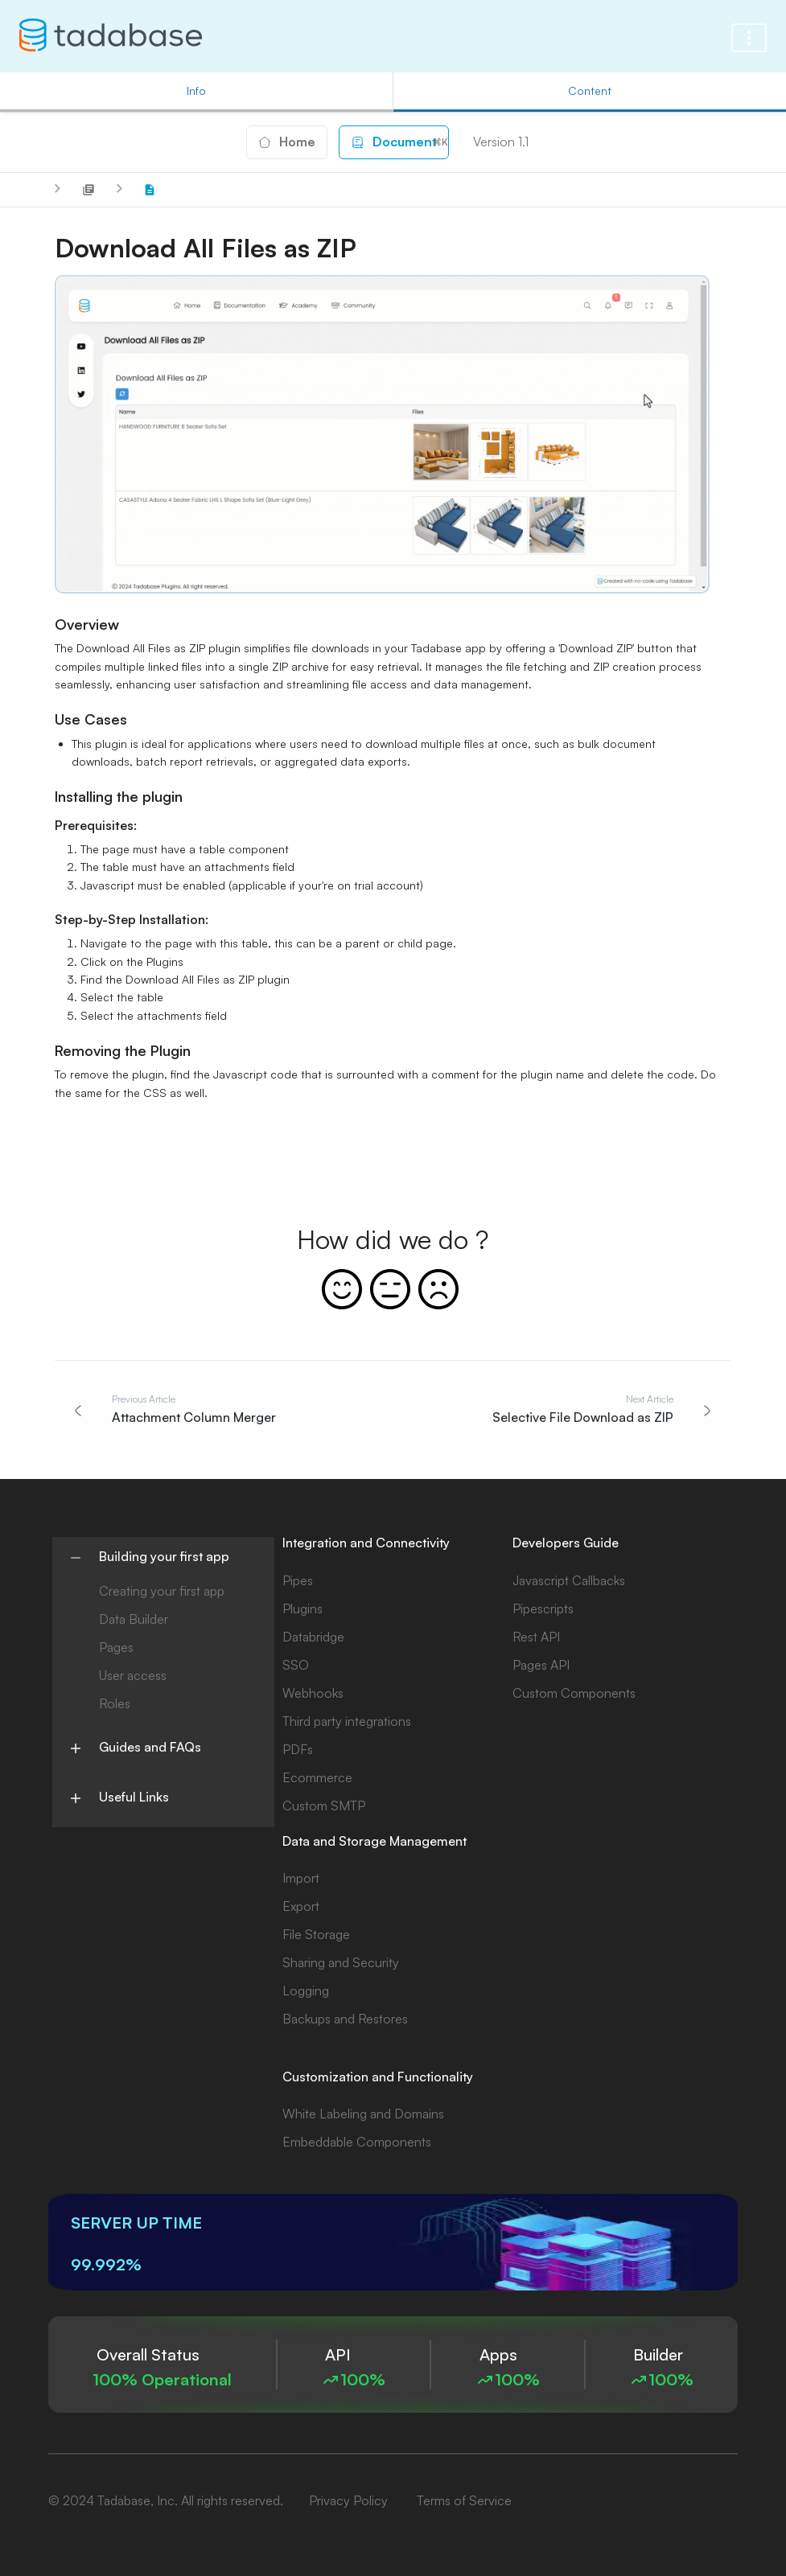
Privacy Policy (348, 2500)
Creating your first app (161, 1591)
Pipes (297, 1580)
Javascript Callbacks (568, 1580)
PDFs (297, 1749)
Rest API (536, 1637)
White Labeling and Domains (363, 2114)
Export (300, 1906)
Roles (114, 1703)
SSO (295, 1665)
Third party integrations (346, 1721)
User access (133, 1675)
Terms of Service (464, 2500)
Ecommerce (317, 1777)
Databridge (313, 1637)
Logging (305, 1990)
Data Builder (133, 1619)
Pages (116, 1647)
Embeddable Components (356, 2142)
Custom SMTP (323, 1805)
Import (300, 1878)
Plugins (302, 1608)
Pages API (541, 1665)
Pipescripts (543, 1608)
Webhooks (313, 1693)
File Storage (316, 1934)
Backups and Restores (345, 2019)
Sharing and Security (340, 1962)
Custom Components (574, 1693)
